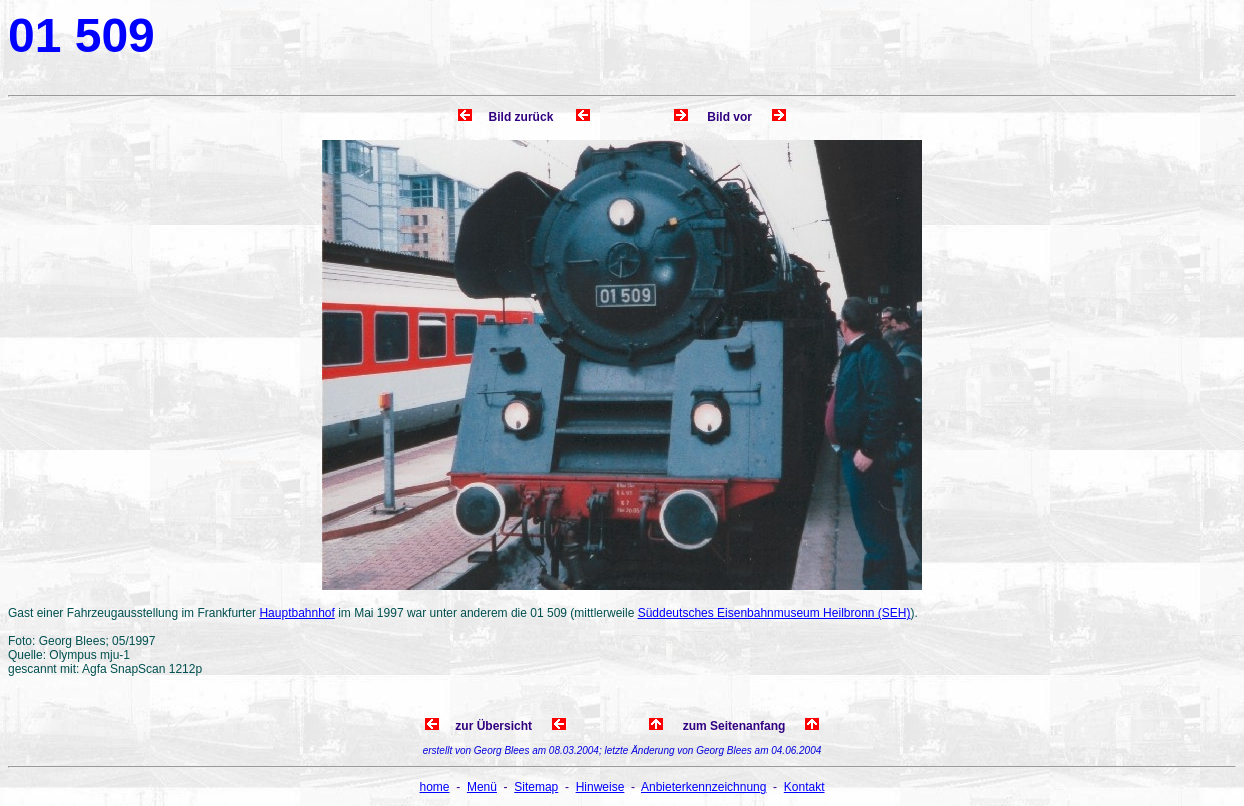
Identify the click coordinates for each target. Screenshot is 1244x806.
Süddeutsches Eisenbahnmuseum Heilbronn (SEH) (774, 613)
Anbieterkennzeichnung (703, 787)
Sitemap (536, 787)
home (435, 787)
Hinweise (600, 787)
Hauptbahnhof (296, 613)
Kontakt (804, 787)
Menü (482, 787)
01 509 (81, 35)
